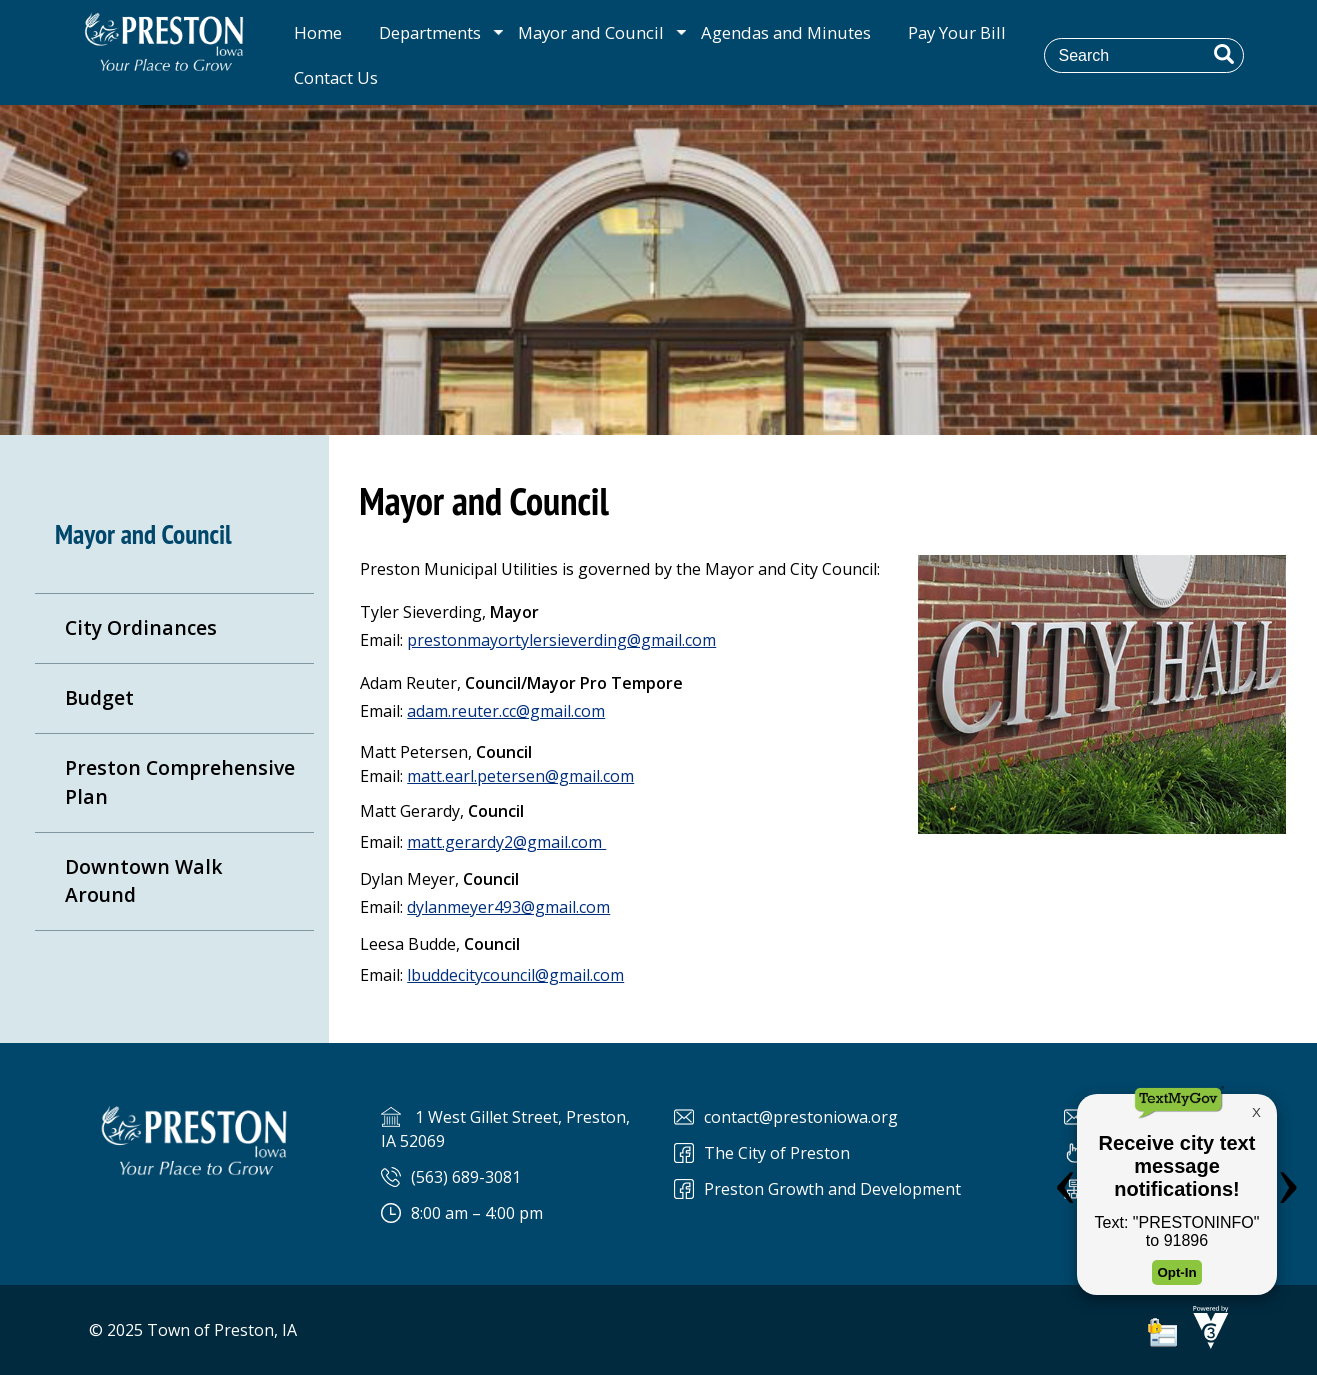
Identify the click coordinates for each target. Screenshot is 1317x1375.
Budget (99, 697)
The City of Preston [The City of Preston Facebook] (777, 1153)
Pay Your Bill (957, 32)
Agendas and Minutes (786, 32)
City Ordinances (141, 627)
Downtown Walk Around (144, 881)
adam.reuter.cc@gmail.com (506, 711)
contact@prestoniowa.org (801, 1117)
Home (318, 32)
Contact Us (336, 77)
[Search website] (1158, 55)
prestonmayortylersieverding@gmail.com (561, 640)
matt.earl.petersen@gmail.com (520, 776)
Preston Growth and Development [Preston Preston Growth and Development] (832, 1189)
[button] (1224, 54)
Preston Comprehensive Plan (180, 782)
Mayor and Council (591, 32)
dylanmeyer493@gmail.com (508, 907)
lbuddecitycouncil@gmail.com (515, 975)
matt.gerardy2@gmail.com (506, 842)
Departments (430, 32)
